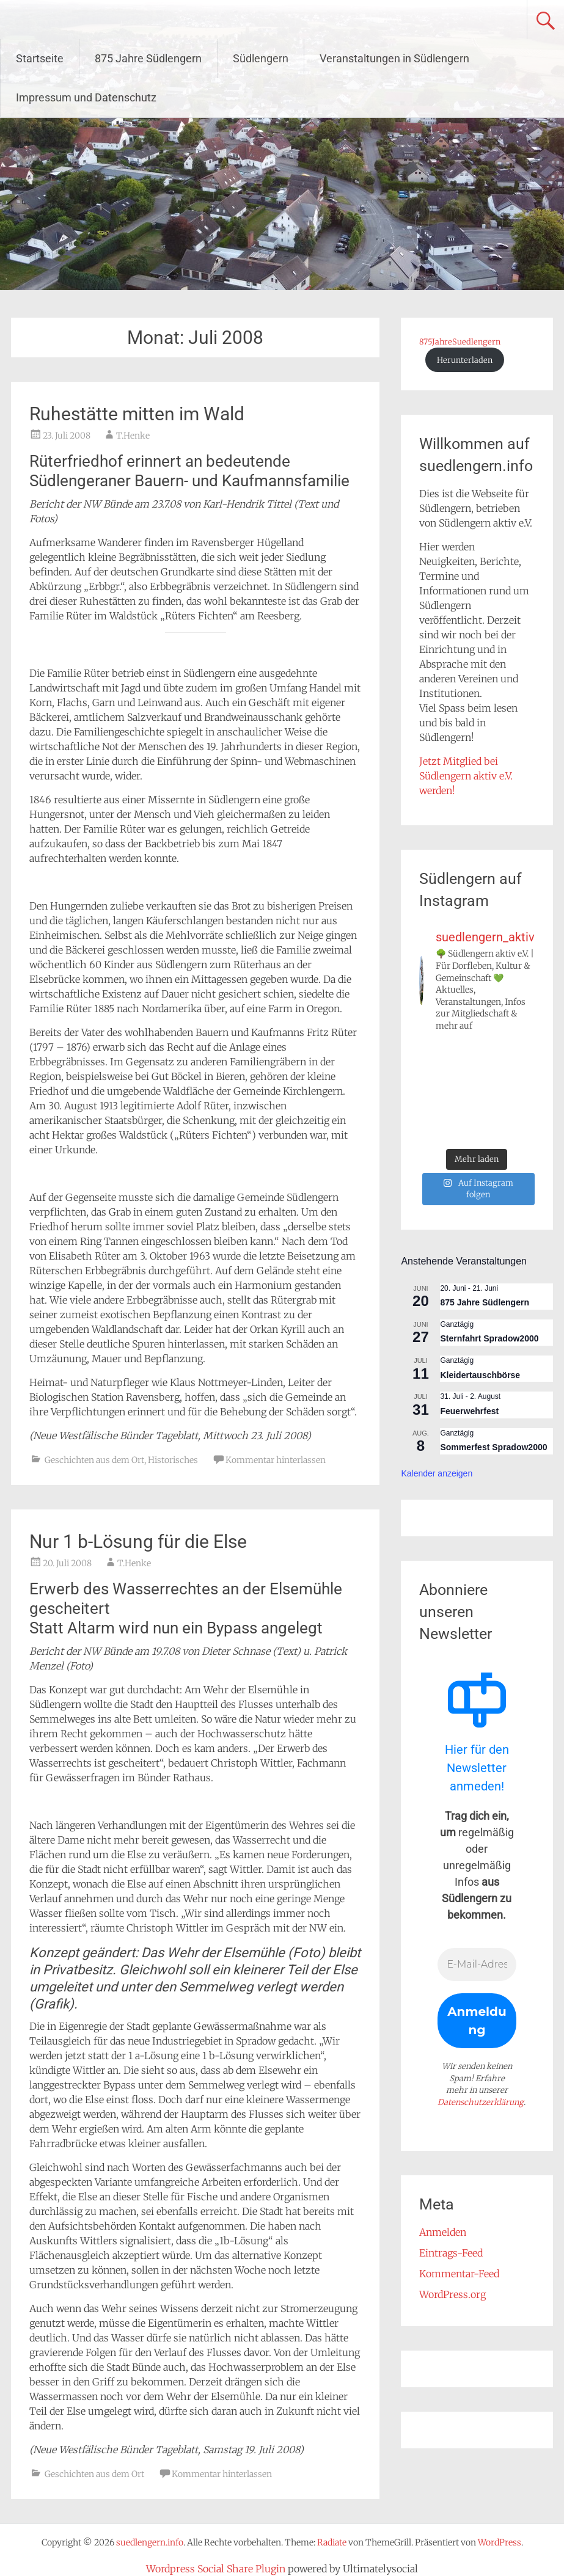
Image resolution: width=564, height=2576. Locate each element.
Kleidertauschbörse (480, 1375)
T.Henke (133, 435)
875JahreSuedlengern (459, 341)
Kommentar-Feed (459, 2274)
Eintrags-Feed (451, 2253)
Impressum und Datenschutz (86, 97)
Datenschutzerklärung (481, 2102)
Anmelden (442, 2232)
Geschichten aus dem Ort (94, 1459)
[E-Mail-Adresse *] (477, 1964)
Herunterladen (465, 360)
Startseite (40, 58)
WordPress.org (452, 2294)
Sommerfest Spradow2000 (493, 1447)
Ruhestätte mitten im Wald (136, 414)
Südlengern (260, 58)
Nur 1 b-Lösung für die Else (138, 1541)
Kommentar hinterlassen (275, 1459)
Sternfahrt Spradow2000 (489, 1338)
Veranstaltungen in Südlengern (394, 58)
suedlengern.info (97, 19)
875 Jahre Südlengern (148, 58)
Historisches (173, 1459)
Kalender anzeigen (436, 1473)
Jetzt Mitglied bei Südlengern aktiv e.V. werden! (466, 776)
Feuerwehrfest (469, 1411)
